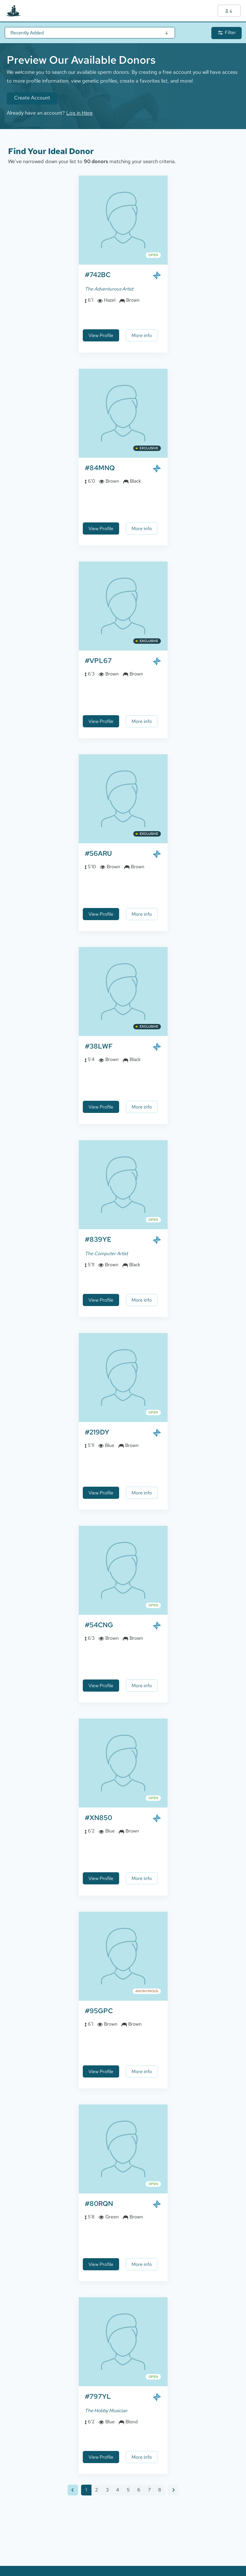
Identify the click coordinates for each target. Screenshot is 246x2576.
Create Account (32, 97)
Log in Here (79, 113)
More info (142, 335)
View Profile (101, 335)
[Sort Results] (90, 32)
